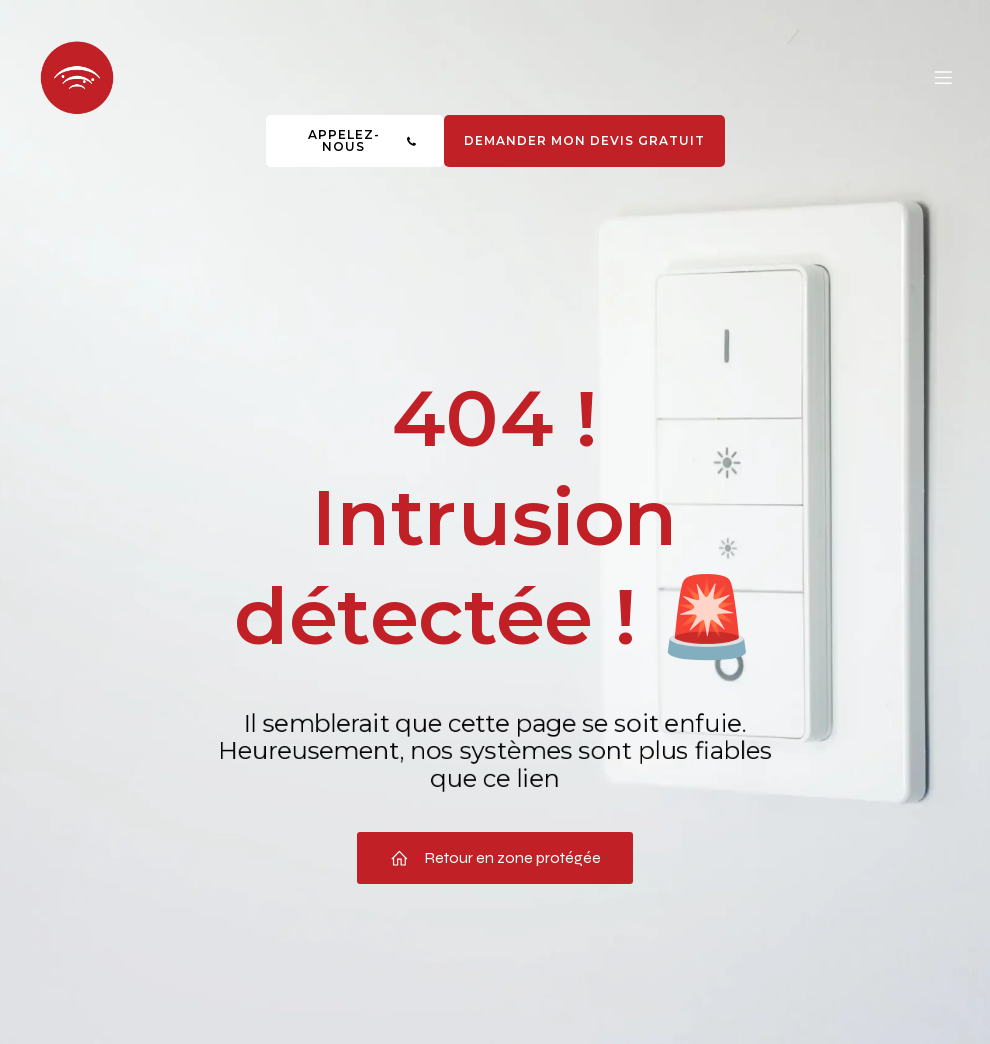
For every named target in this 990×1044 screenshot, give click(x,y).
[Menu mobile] (943, 77)
